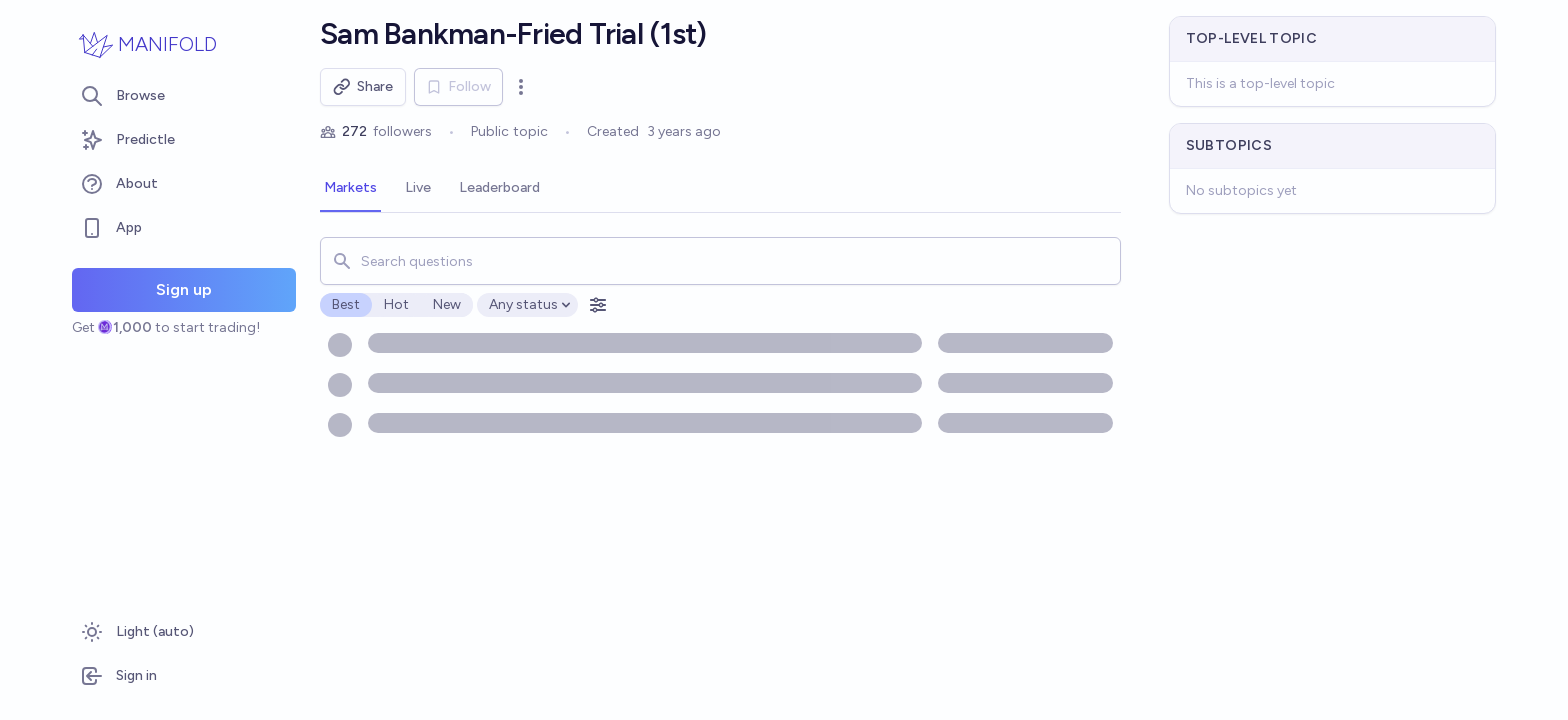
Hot (396, 304)
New (447, 304)
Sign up (184, 289)
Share (363, 87)
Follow (458, 86)
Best (346, 304)
